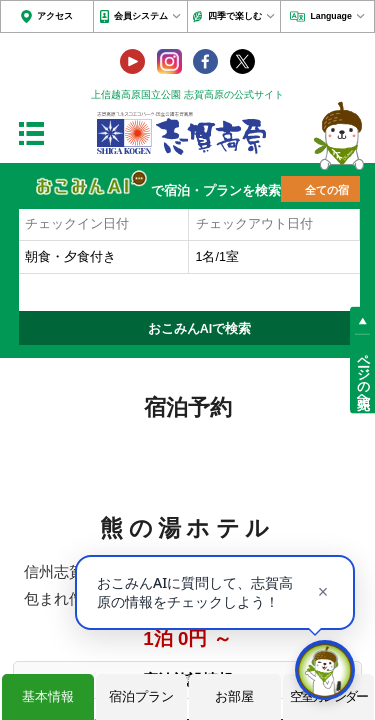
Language (330, 16)
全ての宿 (327, 190)
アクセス (55, 16)
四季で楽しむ (235, 16)
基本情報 (48, 696)
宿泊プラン (141, 696)
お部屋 (234, 696)
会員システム (141, 16)
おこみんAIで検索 (200, 329)
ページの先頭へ (363, 374)
